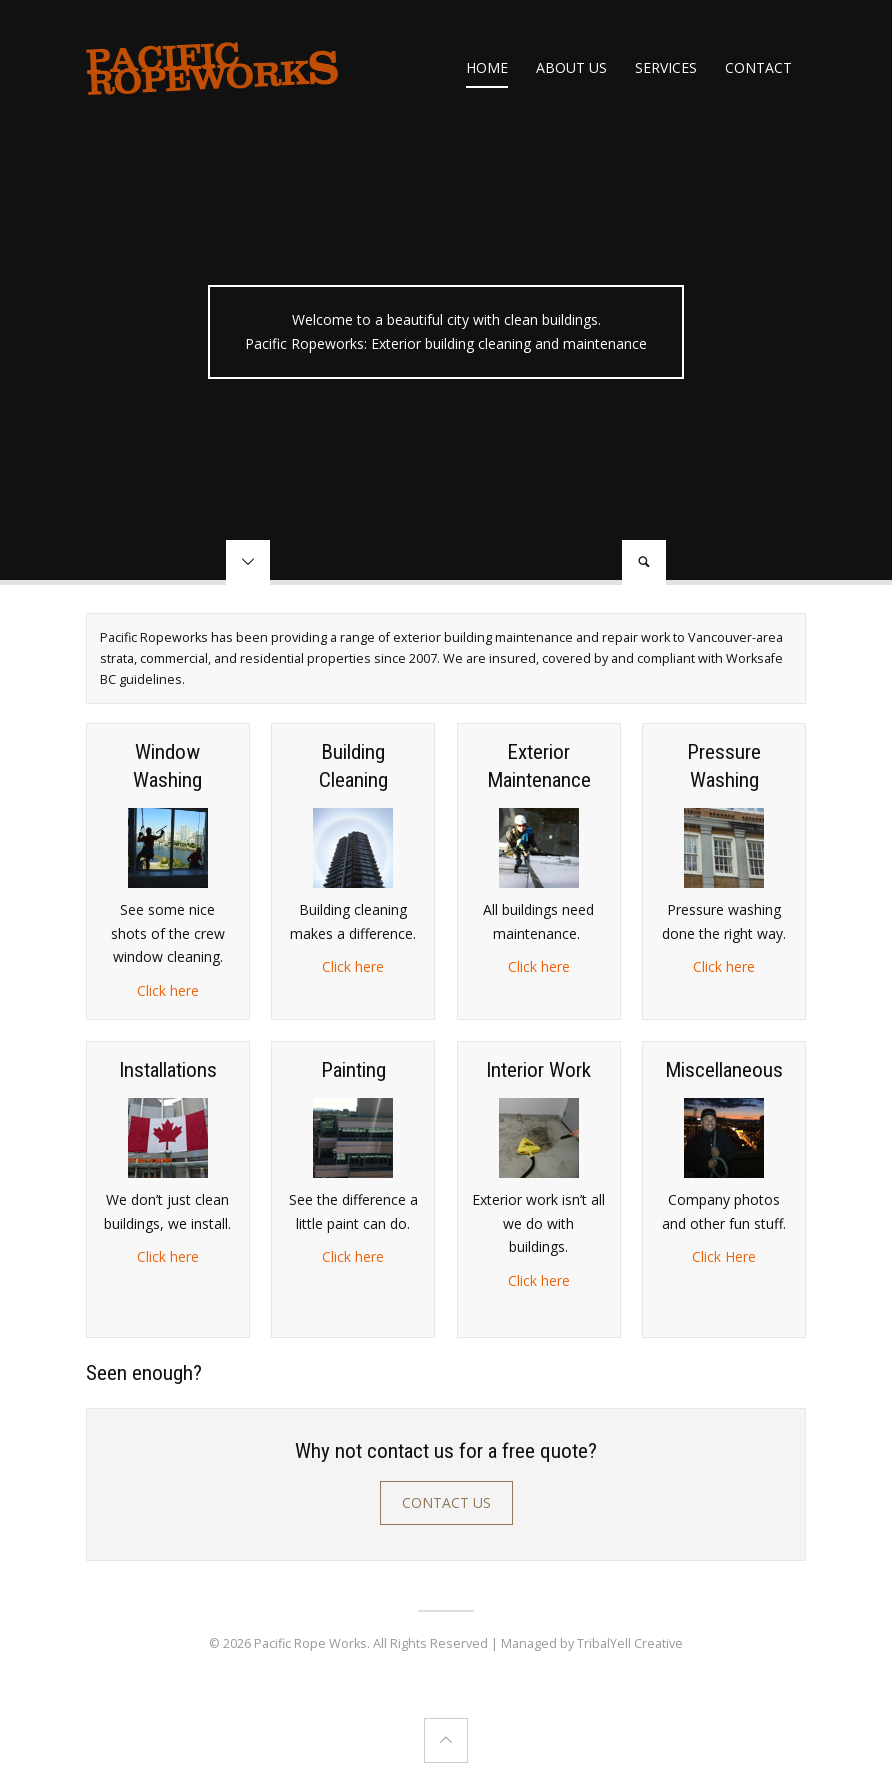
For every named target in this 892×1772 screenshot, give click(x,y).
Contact (758, 67)
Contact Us (446, 1502)
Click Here (724, 1256)
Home (487, 67)
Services (666, 67)
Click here (168, 990)
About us (571, 67)
